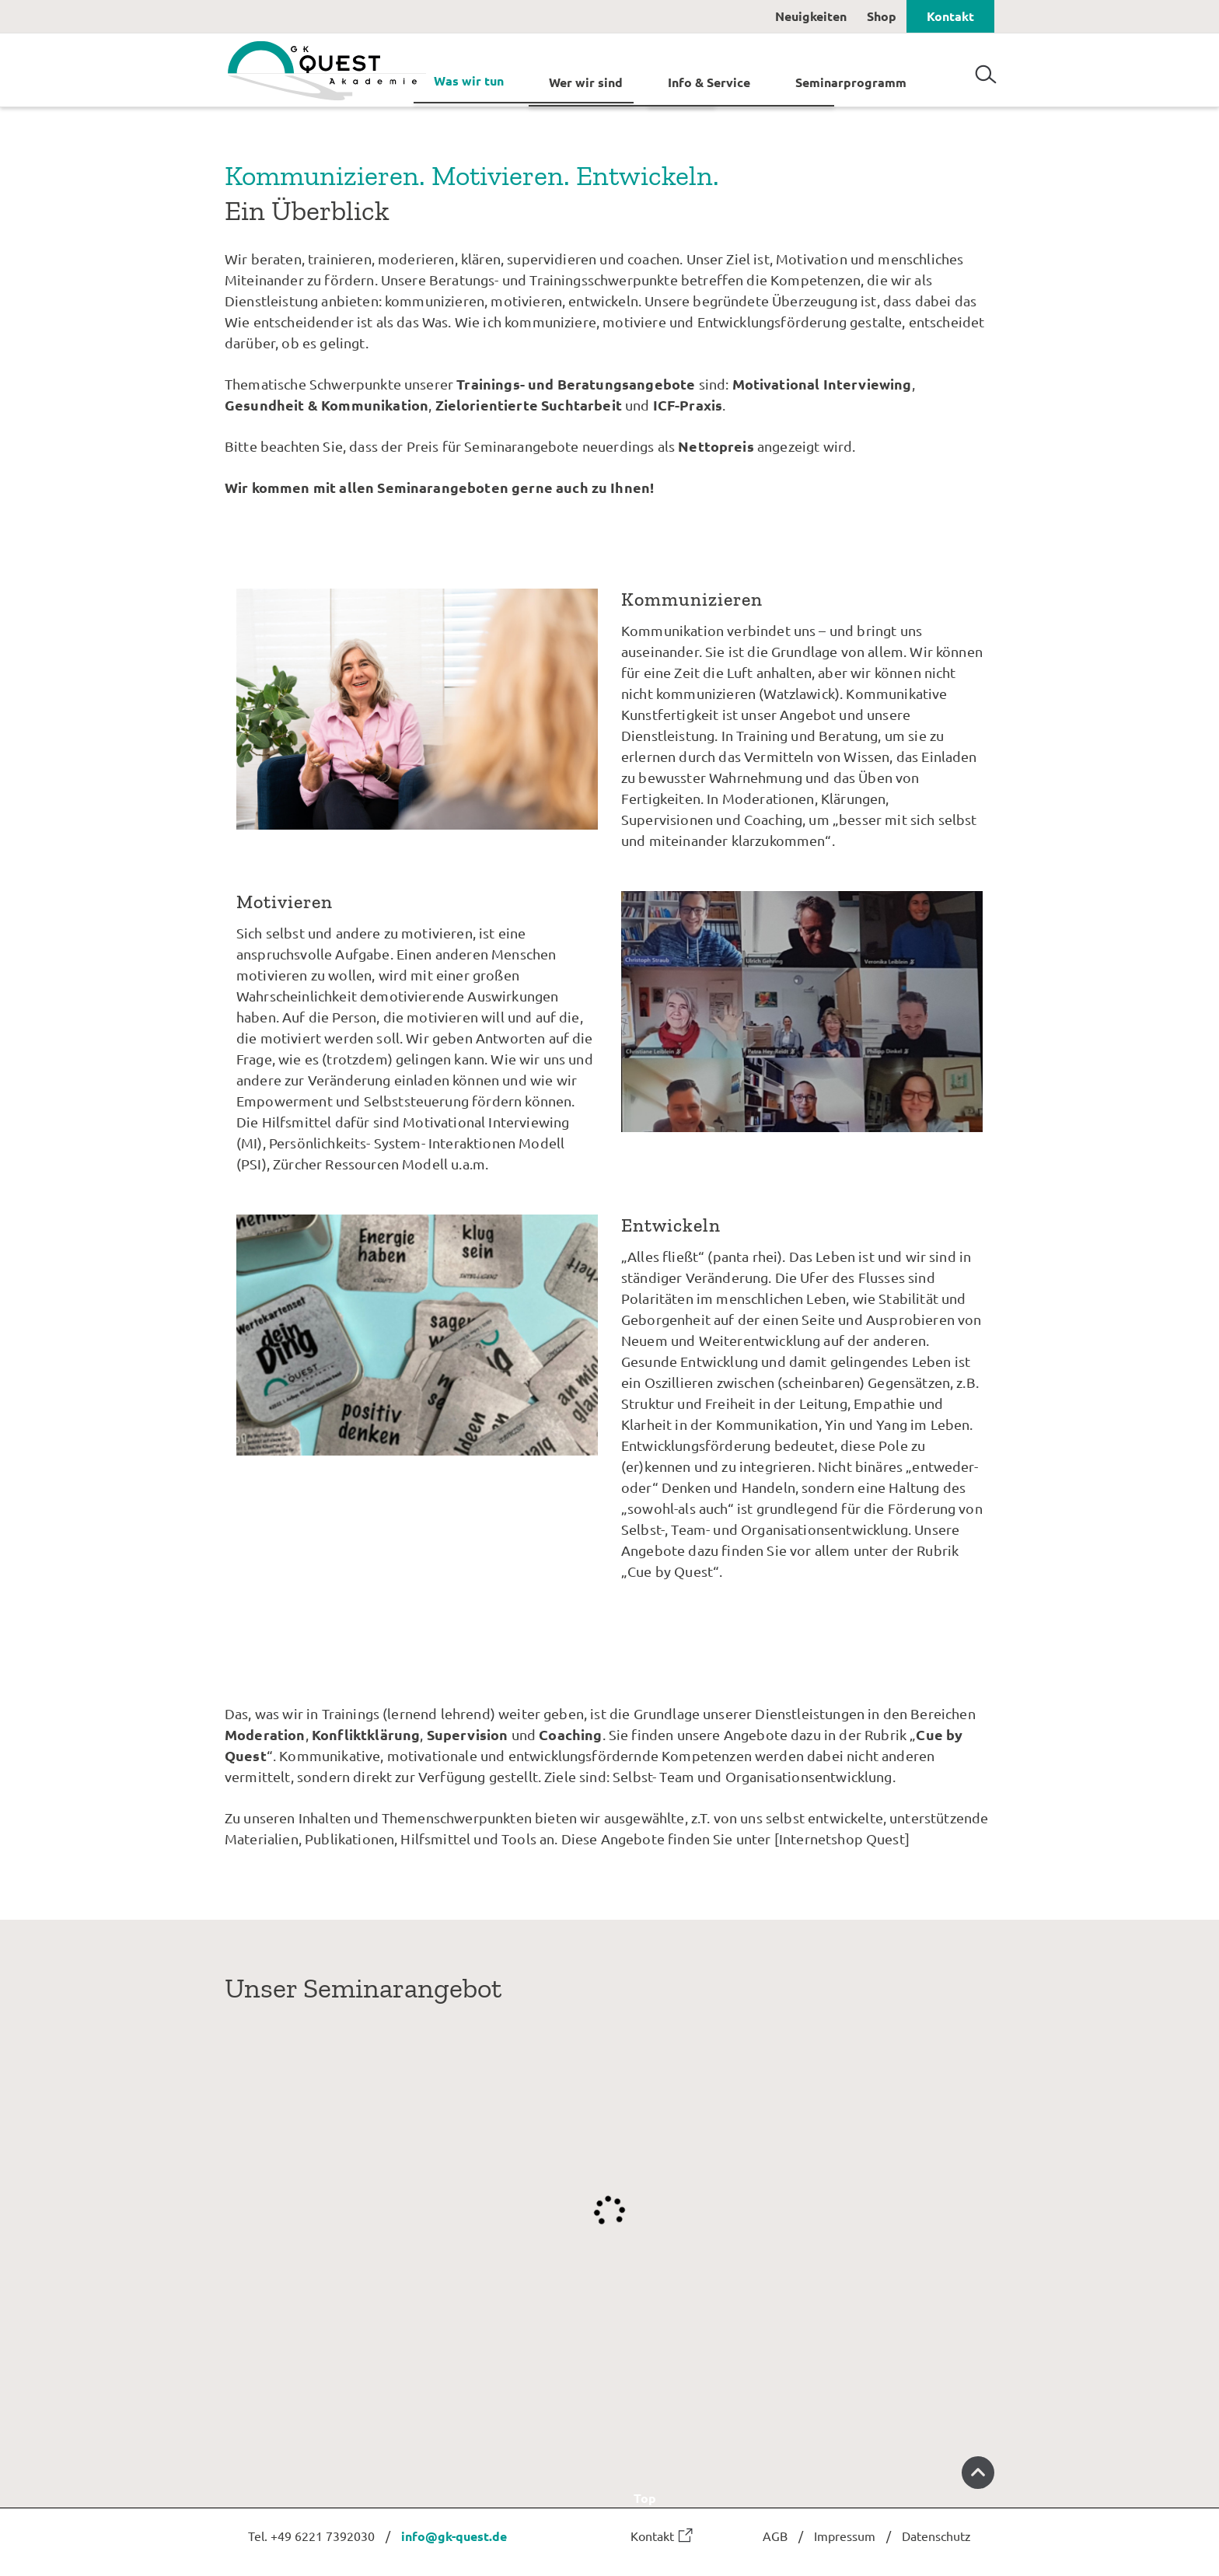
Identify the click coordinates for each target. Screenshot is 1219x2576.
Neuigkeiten (811, 16)
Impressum (844, 2535)
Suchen (986, 68)
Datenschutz (936, 2535)
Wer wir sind (586, 81)
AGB (775, 2535)
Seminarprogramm (850, 81)
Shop (881, 16)
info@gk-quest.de (454, 2536)
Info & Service (709, 81)
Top (814, 2481)
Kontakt (950, 16)
